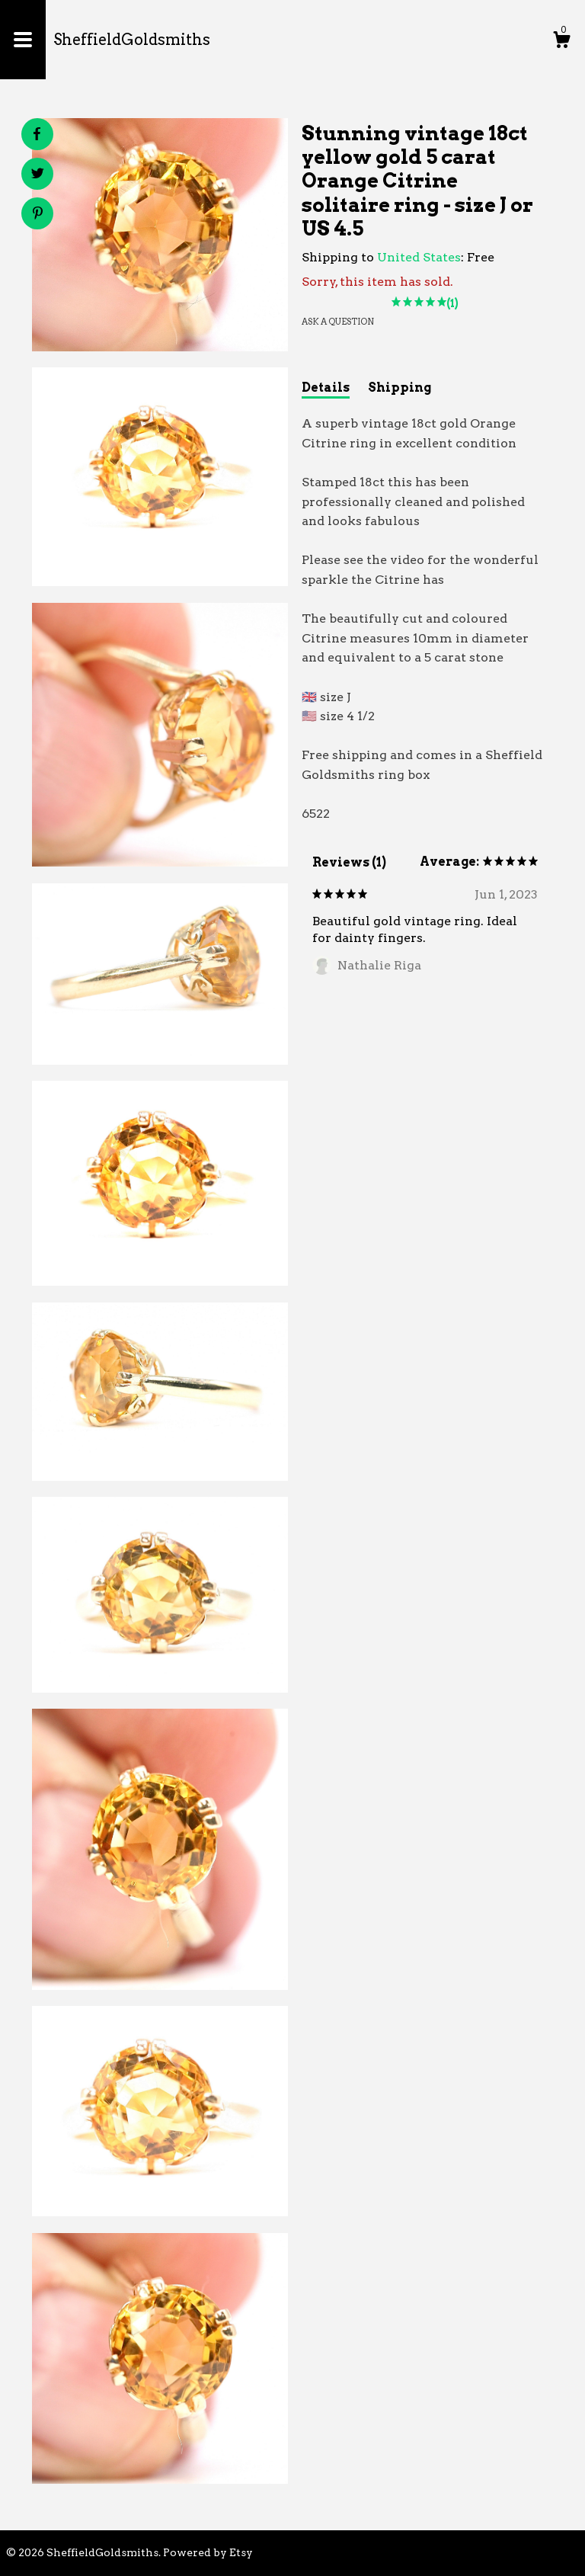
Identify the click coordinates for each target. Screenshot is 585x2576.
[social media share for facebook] (36, 134)
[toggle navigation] (23, 39)
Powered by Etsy (208, 2552)
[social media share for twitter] (37, 175)
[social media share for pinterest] (37, 215)
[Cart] (561, 41)
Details (326, 387)
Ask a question (338, 321)
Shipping (399, 387)
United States (419, 257)
